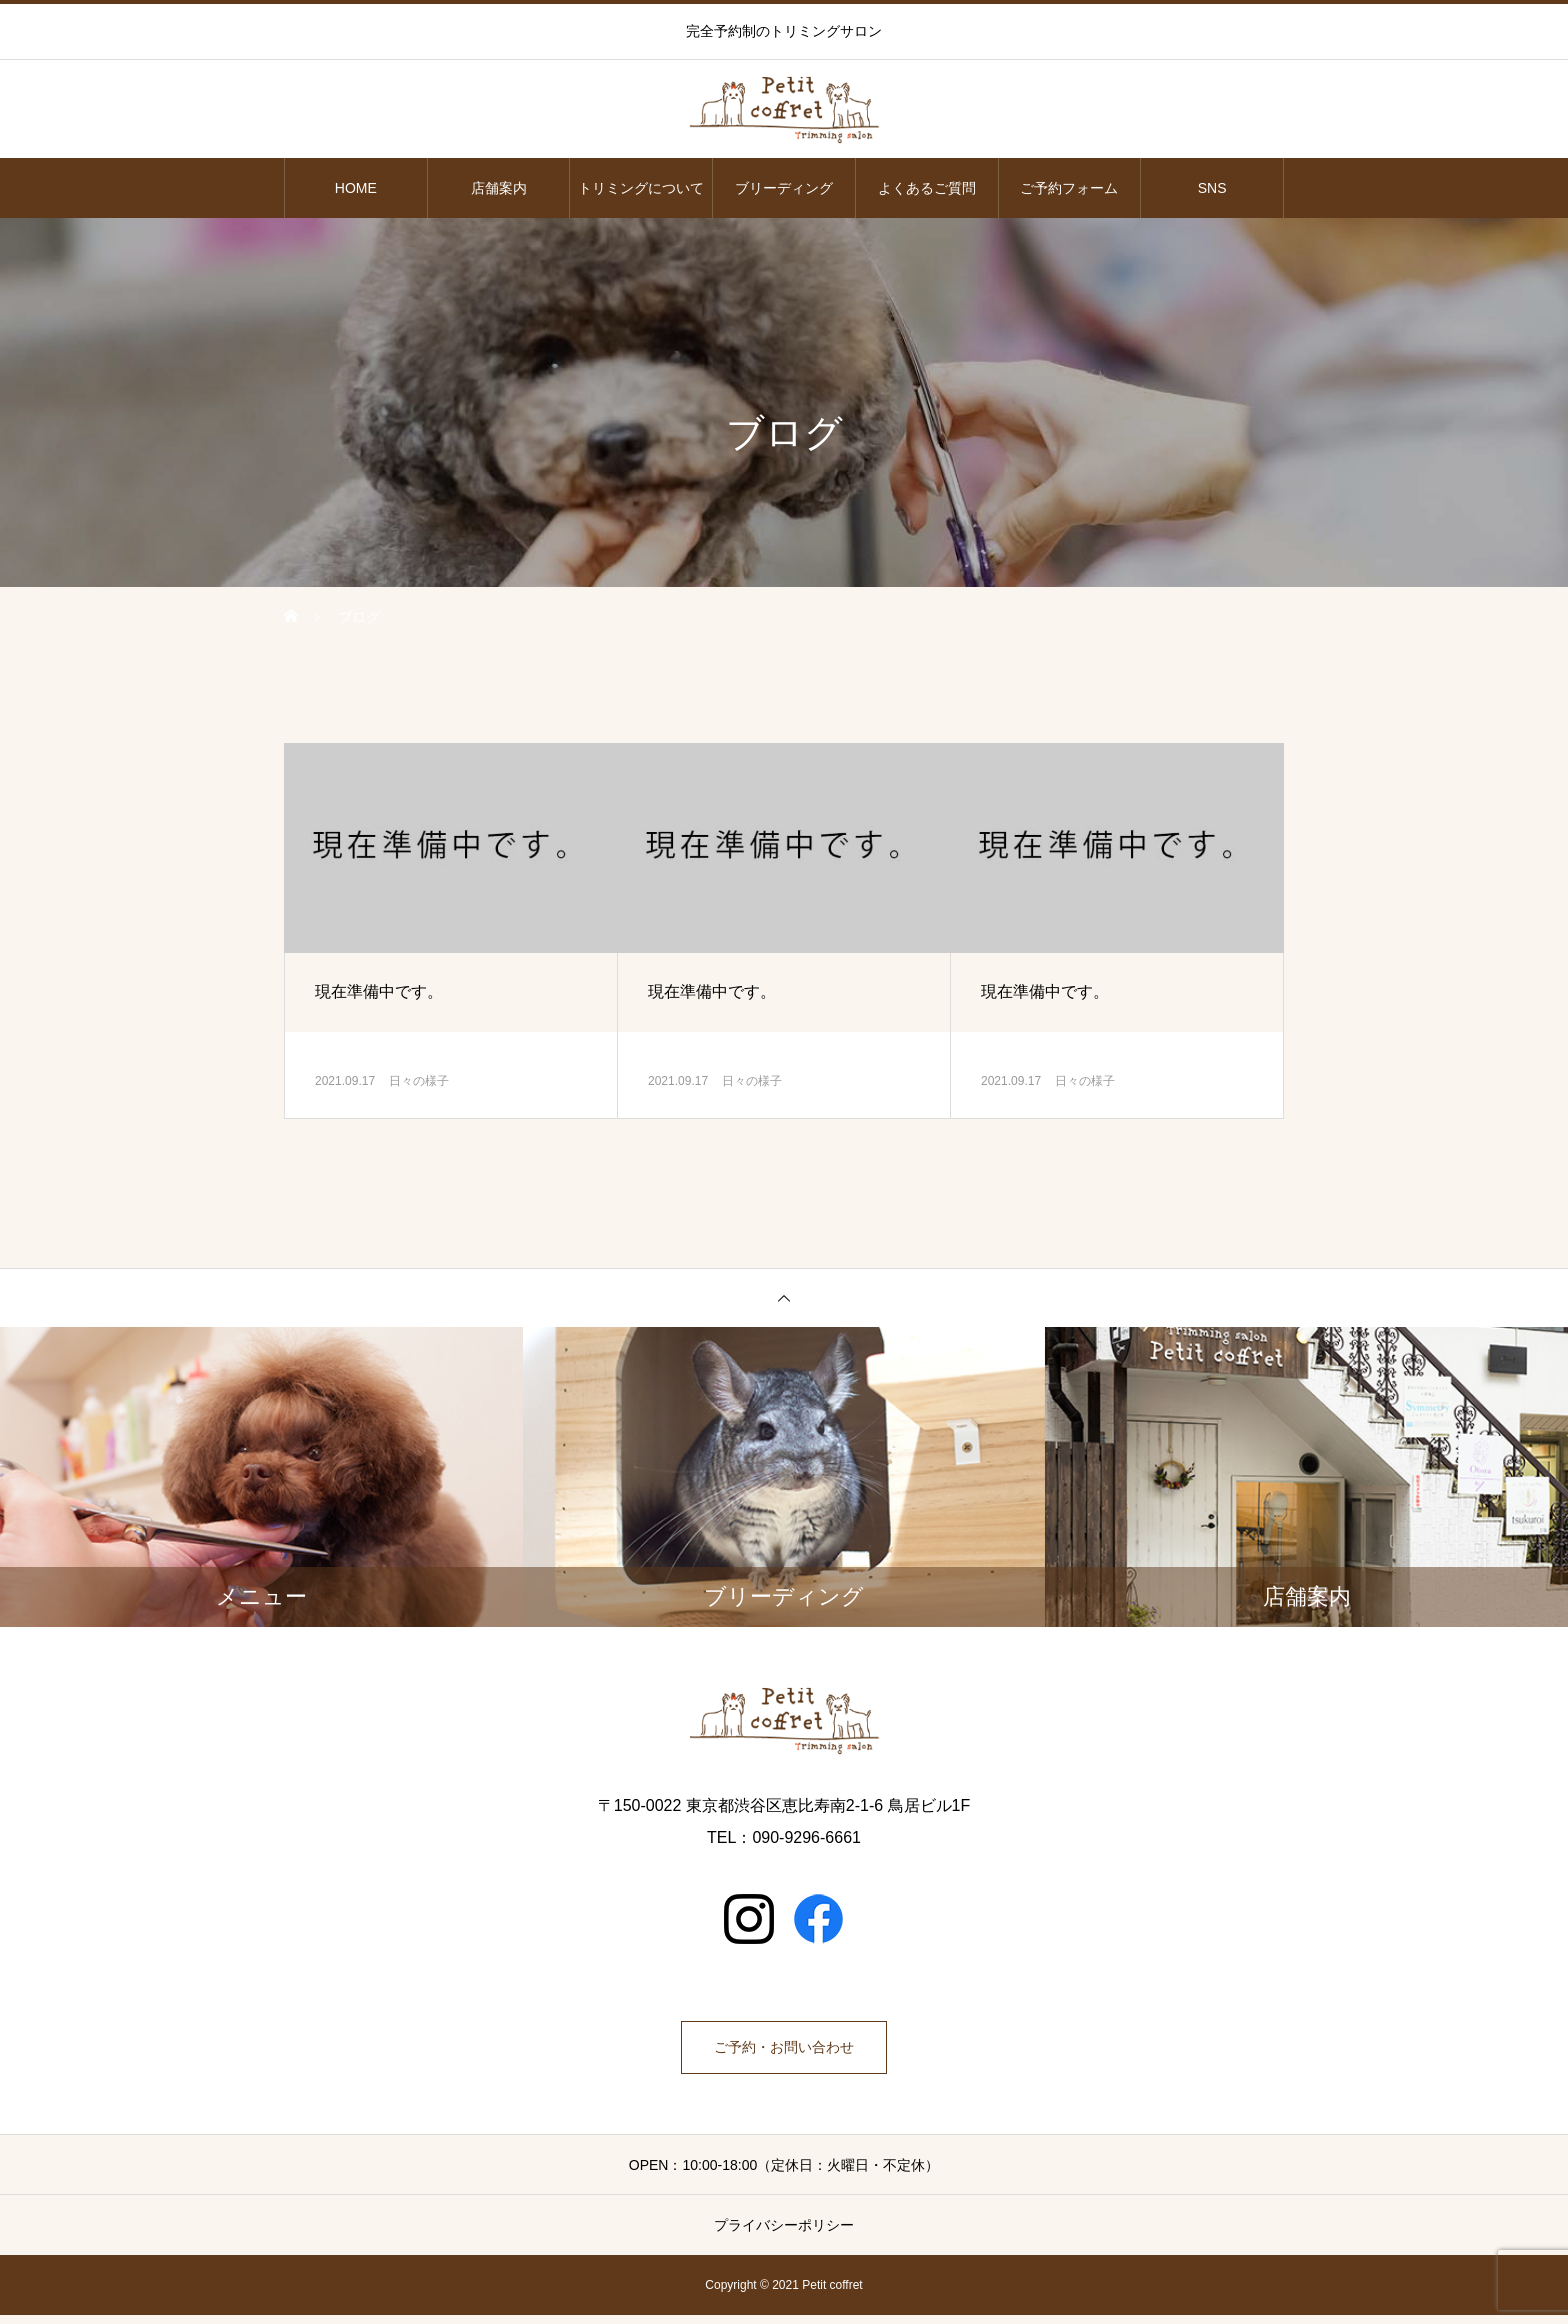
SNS (1212, 188)
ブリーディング (784, 188)
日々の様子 (419, 1081)
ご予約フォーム (1069, 188)
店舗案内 (499, 188)
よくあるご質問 (927, 188)
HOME (356, 188)
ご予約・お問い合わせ (784, 2051)
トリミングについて (641, 188)
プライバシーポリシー (784, 2234)
